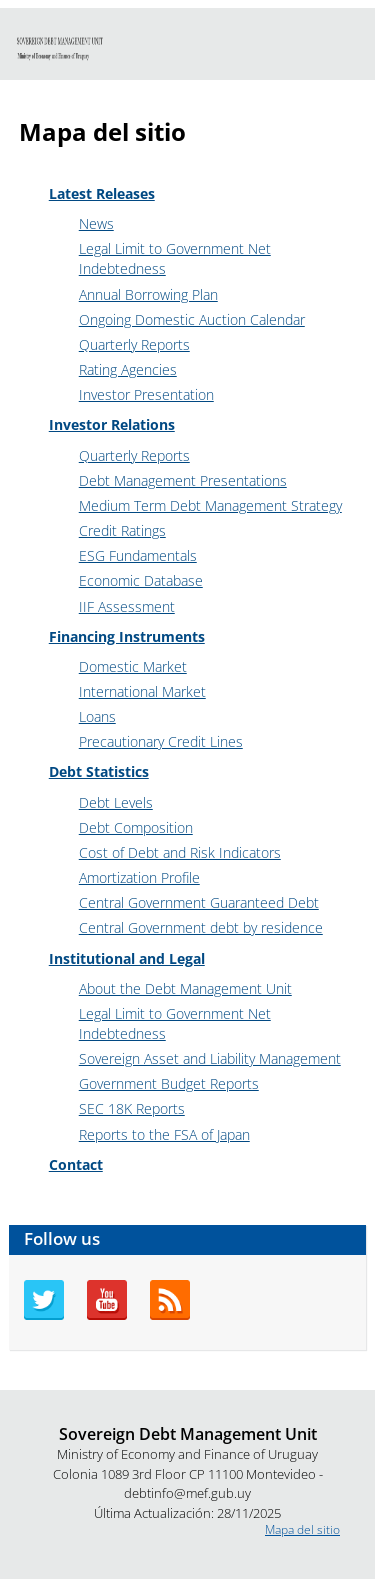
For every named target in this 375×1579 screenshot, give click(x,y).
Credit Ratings (122, 530)
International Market (142, 691)
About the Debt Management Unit (185, 988)
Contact (76, 1164)
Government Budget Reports (169, 1083)
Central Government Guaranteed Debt (199, 902)
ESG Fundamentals (138, 555)
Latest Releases (102, 193)
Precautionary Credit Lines (161, 741)
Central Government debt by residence (201, 927)
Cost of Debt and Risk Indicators (180, 852)
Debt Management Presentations (183, 480)
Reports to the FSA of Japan (164, 1134)
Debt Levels (116, 802)
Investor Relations (112, 424)
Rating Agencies (128, 369)
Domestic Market (133, 666)
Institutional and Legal (127, 958)
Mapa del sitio (302, 1529)
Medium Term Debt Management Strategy (210, 505)
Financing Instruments (127, 636)
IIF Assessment (127, 606)
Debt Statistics (99, 771)
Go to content (37, 8)
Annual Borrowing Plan (148, 294)
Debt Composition (136, 827)
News (96, 223)
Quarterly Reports (134, 344)
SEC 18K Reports (132, 1108)
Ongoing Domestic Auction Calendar (192, 319)
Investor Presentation (146, 394)
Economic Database (141, 580)
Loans (97, 716)
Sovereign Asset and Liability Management (210, 1058)
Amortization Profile (139, 877)
